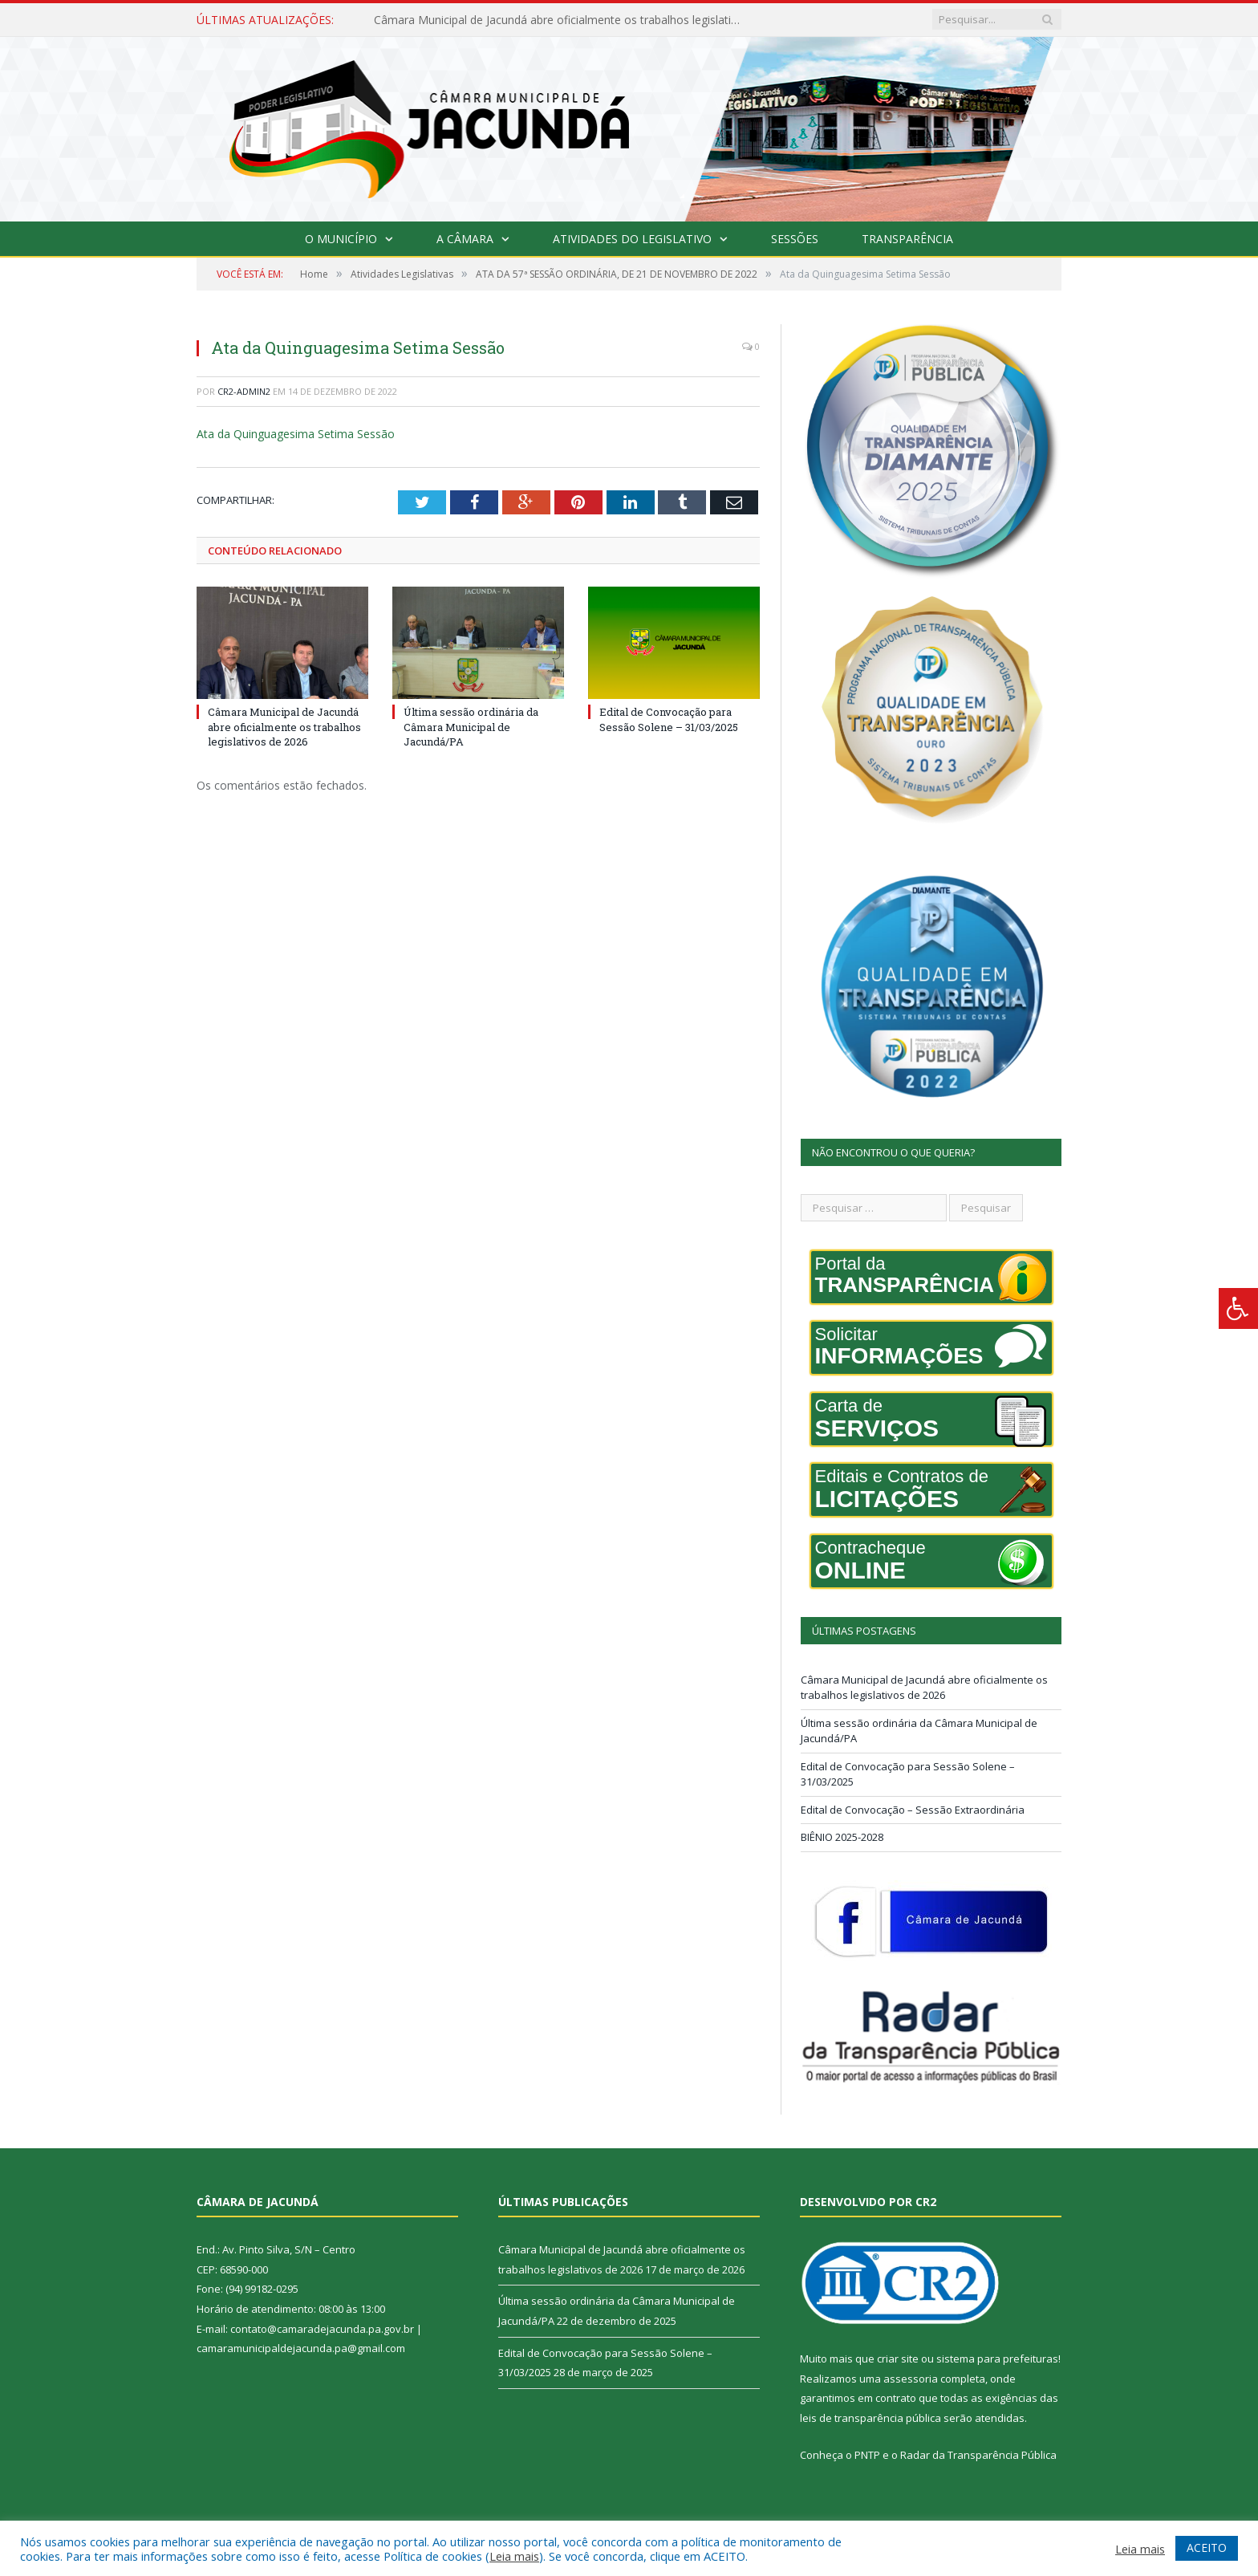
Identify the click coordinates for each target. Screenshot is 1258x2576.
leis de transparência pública (870, 2418)
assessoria (910, 2378)
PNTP (867, 2455)
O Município (341, 238)
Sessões (794, 238)
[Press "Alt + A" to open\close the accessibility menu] (1238, 1308)
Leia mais (514, 2556)
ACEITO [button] (1207, 2547)
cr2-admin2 (243, 391)
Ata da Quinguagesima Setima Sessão (296, 433)
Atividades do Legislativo (632, 238)
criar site (898, 2358)
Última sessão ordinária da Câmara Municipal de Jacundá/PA (471, 726)
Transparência (907, 238)
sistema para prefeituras (997, 2358)
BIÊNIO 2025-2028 (842, 1837)
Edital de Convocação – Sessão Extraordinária (913, 1809)
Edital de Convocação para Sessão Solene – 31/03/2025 (668, 719)
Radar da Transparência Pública (978, 2455)
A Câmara (464, 238)
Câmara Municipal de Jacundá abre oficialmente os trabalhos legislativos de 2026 (558, 20)
